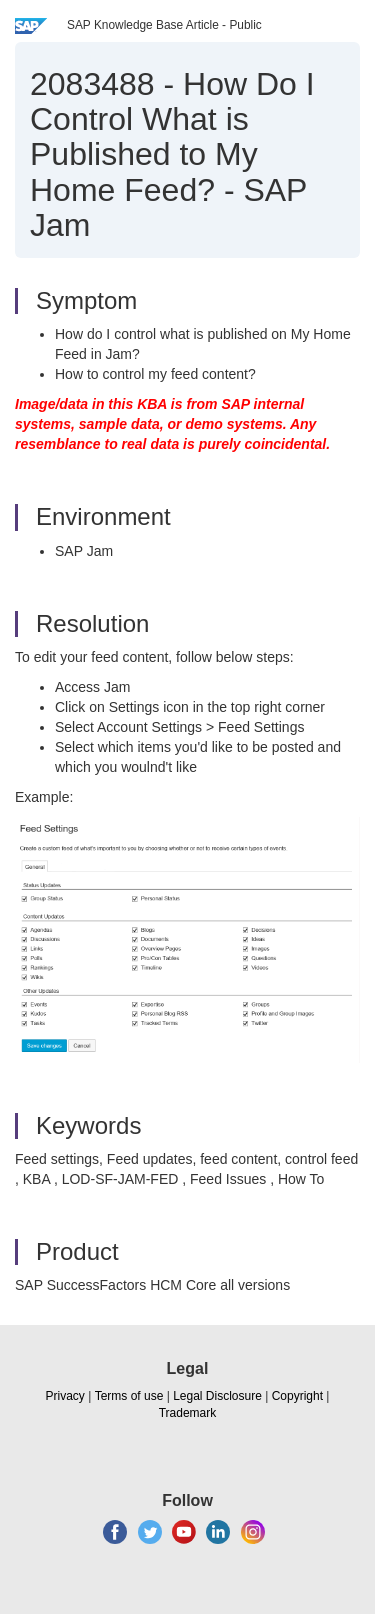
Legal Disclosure (217, 1396)
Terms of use (129, 1396)
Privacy (65, 1396)
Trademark (188, 1413)
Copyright (297, 1396)
